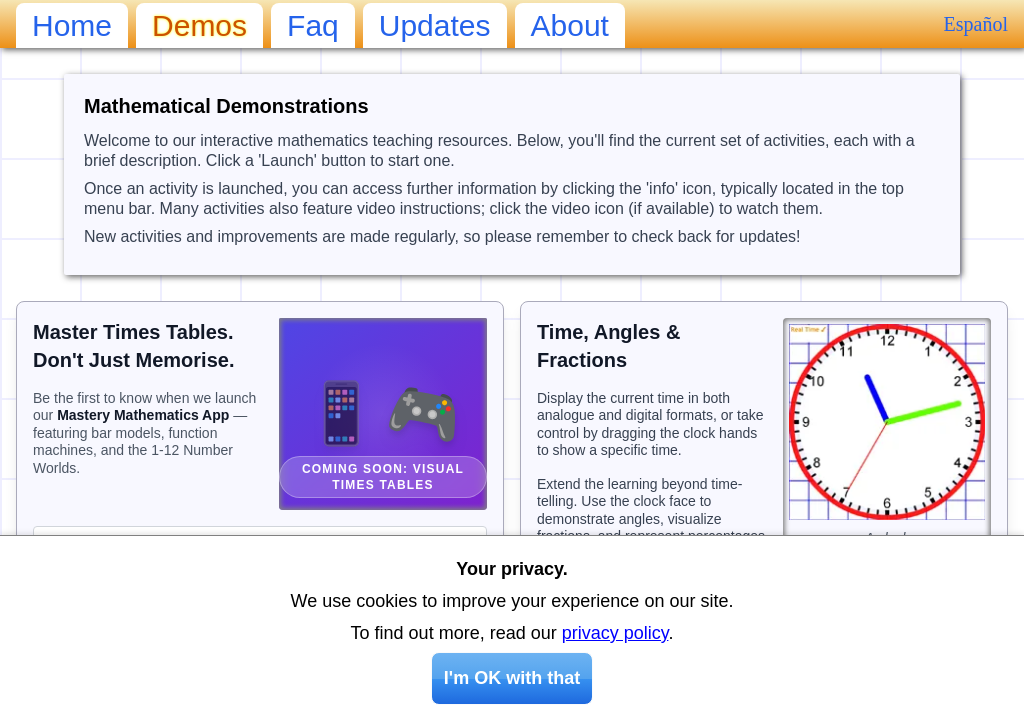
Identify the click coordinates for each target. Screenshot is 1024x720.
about (570, 25)
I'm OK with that (512, 678)
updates (435, 25)
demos (199, 25)
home (72, 25)
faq (313, 25)
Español (976, 24)
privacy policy (615, 633)
